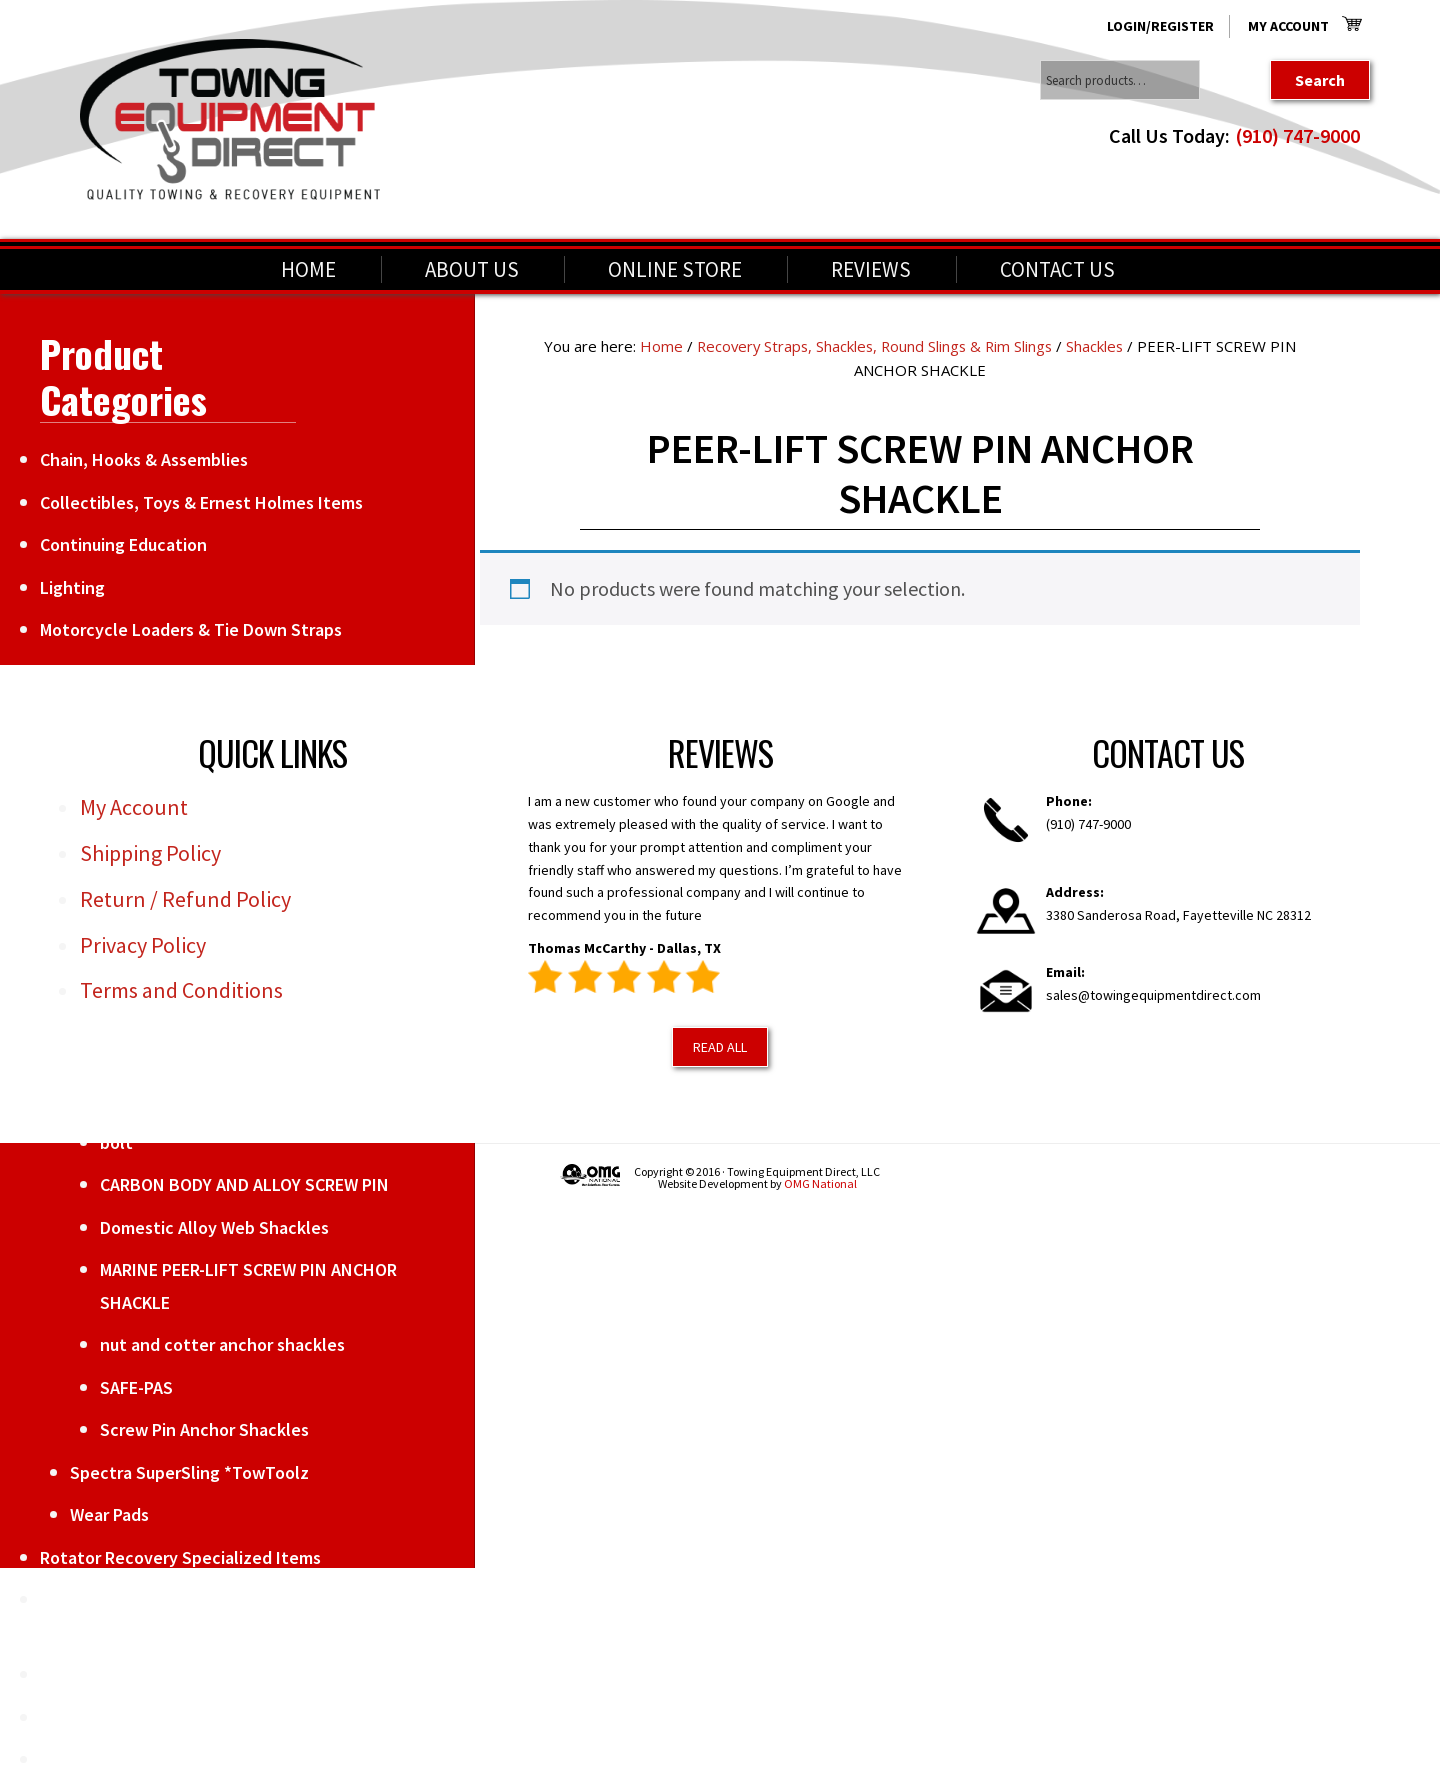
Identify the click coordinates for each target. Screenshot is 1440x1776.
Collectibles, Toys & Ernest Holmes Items (201, 502)
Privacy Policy (143, 945)
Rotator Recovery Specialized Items (180, 1557)
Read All (720, 1047)
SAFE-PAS (136, 1387)
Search (1320, 80)
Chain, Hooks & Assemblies (144, 459)
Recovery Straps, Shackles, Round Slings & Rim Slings (874, 346)
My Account (1288, 26)
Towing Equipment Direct (230, 119)
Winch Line (82, 1759)
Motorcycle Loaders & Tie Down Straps (191, 629)
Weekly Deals (92, 1717)
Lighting (72, 587)
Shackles (1099, 346)
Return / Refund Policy (185, 899)
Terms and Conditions (181, 990)
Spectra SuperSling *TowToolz (189, 1472)
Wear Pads (109, 1514)
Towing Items (93, 1674)
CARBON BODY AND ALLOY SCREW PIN (244, 1184)
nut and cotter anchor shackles (222, 1344)
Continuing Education (123, 544)
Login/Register (1160, 26)
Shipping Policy (150, 853)
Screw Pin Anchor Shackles (204, 1429)
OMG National (820, 1183)
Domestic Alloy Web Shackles (214, 1227)
